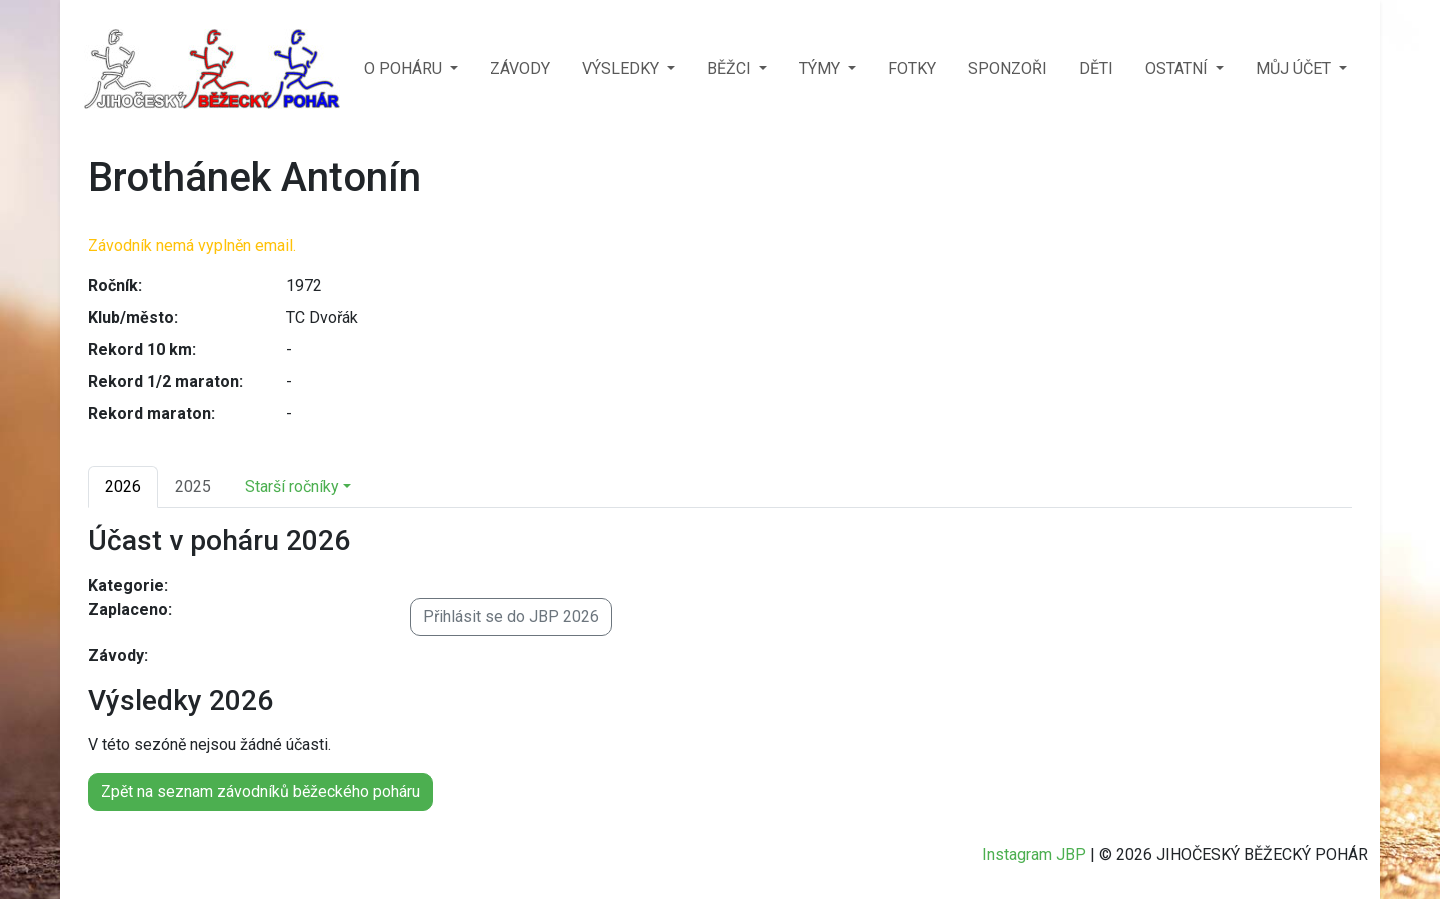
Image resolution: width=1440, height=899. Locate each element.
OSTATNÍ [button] (1178, 68)
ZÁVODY (520, 68)
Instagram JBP (1034, 854)
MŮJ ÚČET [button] (1295, 68)
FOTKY (912, 68)
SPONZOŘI (1007, 68)
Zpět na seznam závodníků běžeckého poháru (260, 791)
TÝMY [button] (821, 68)
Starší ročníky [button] (292, 486)
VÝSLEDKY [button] (622, 68)
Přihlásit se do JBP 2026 (511, 616)
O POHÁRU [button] (405, 68)
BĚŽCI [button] (731, 68)
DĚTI (1096, 68)
